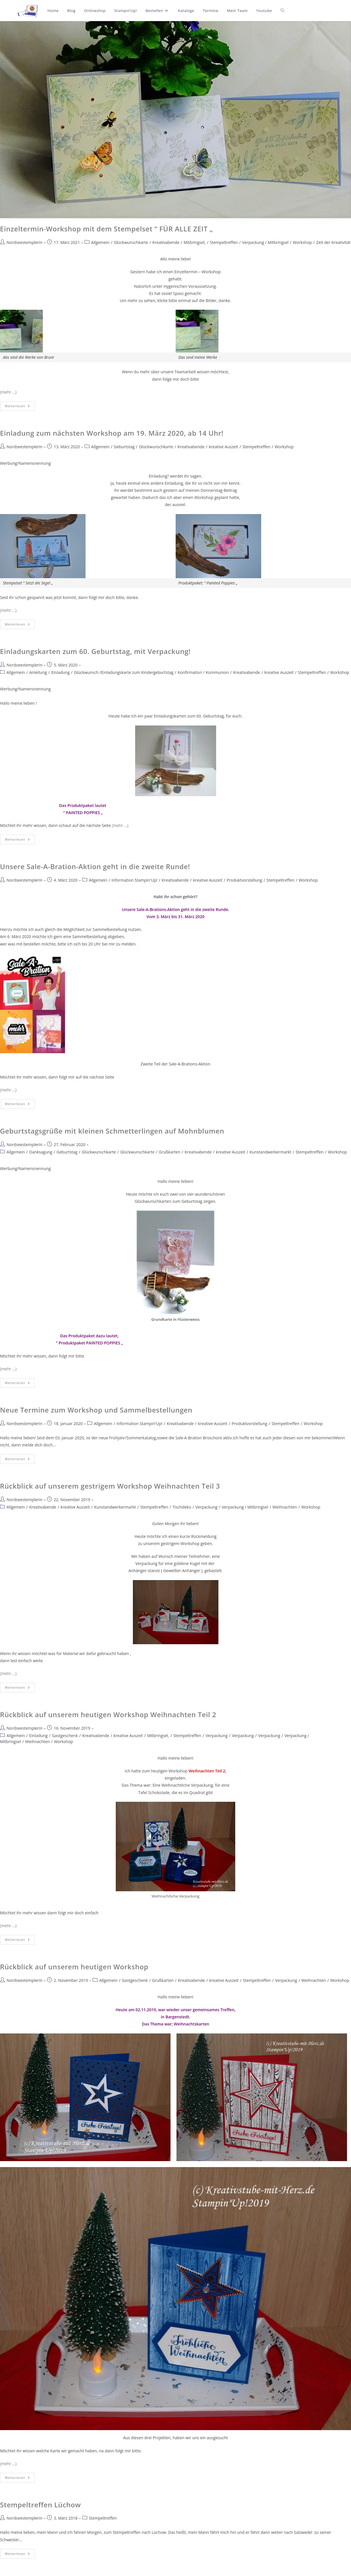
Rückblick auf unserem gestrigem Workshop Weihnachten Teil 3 (110, 1486)
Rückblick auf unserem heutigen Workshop (74, 1966)
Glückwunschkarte (131, 242)
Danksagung (40, 1152)
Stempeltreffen (224, 242)
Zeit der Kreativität (333, 242)
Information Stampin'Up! (134, 880)
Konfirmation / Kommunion (203, 672)
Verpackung (206, 1507)
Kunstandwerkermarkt (270, 1152)
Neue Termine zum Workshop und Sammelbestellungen (96, 1410)
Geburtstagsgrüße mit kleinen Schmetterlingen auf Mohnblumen (112, 1131)
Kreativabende (165, 242)
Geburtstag (124, 446)
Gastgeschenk (65, 1735)
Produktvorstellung (244, 880)
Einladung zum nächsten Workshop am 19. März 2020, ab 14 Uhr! (112, 433)
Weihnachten (285, 1507)
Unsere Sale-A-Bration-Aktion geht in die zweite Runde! (95, 866)
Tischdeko (182, 1507)
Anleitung (38, 672)
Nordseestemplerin (24, 242)
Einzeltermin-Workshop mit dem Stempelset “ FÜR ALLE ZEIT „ (106, 228)
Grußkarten (169, 1152)
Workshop (302, 242)
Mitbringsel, (195, 242)
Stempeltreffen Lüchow (40, 2504)
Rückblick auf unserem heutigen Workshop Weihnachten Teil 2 (108, 1714)
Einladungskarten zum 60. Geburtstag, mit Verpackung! (95, 651)
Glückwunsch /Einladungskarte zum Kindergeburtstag (123, 672)
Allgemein (100, 242)
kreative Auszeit (223, 446)
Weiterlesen (20, 404)
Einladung (60, 672)
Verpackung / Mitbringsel (265, 242)
